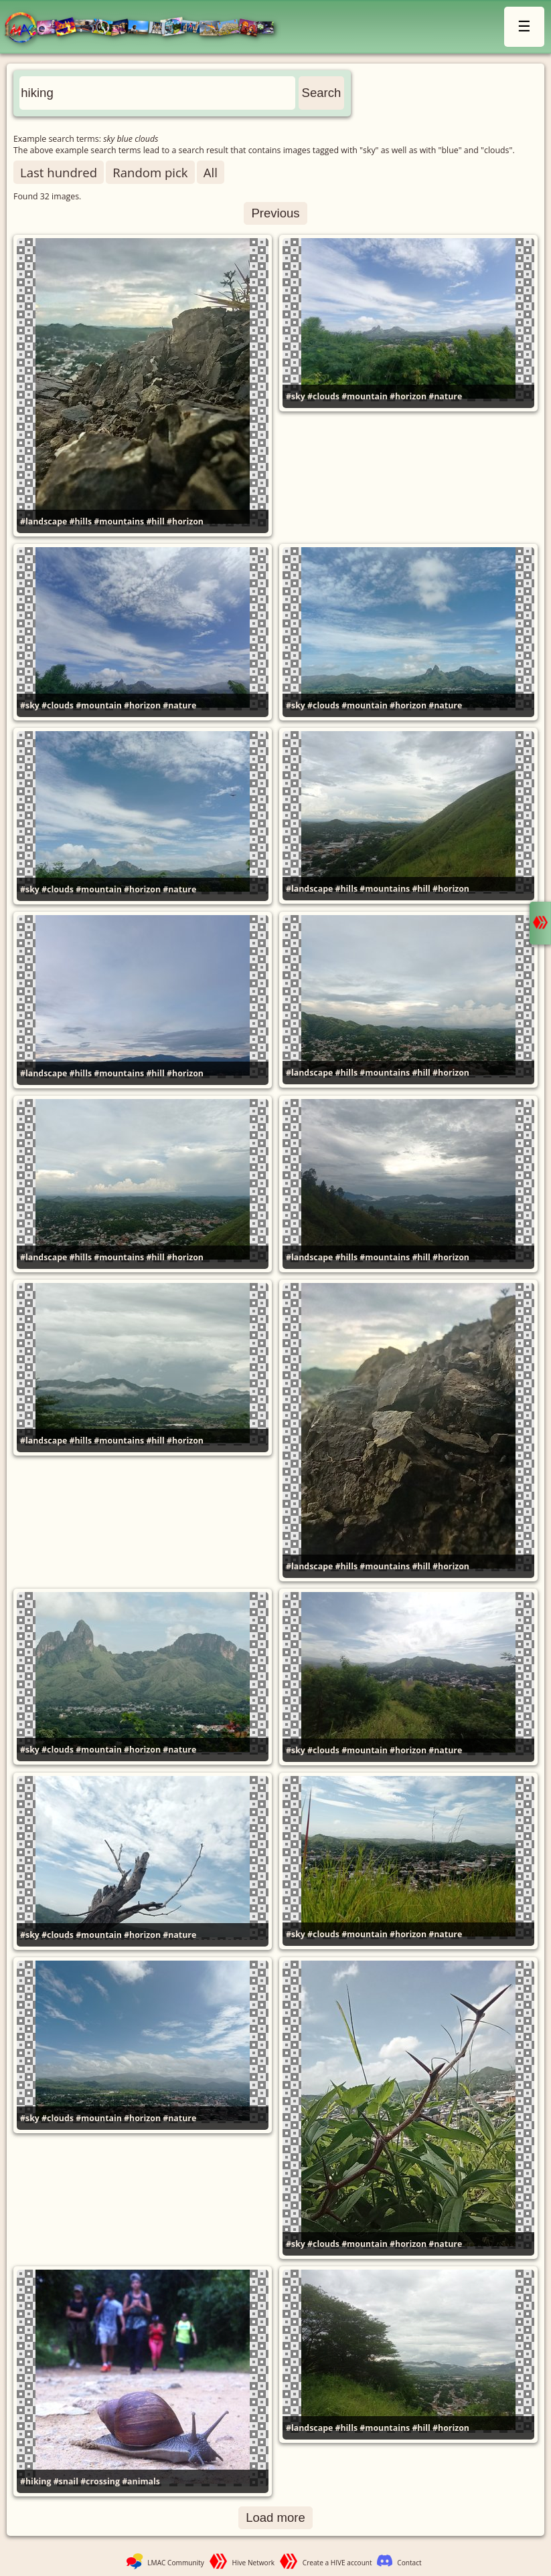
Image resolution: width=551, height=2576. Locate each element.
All (211, 172)
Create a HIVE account (337, 2562)
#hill (155, 521)
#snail (66, 2481)
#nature (445, 396)
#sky (295, 396)
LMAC (145, 28)
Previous (275, 213)
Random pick (149, 172)
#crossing (100, 2481)
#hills (80, 521)
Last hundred (58, 172)
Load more (275, 2517)
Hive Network (253, 2562)
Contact (409, 2562)
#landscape (43, 521)
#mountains (119, 521)
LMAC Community (175, 2562)
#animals (141, 2481)
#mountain (364, 396)
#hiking (35, 2481)
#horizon (185, 521)
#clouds (323, 396)
